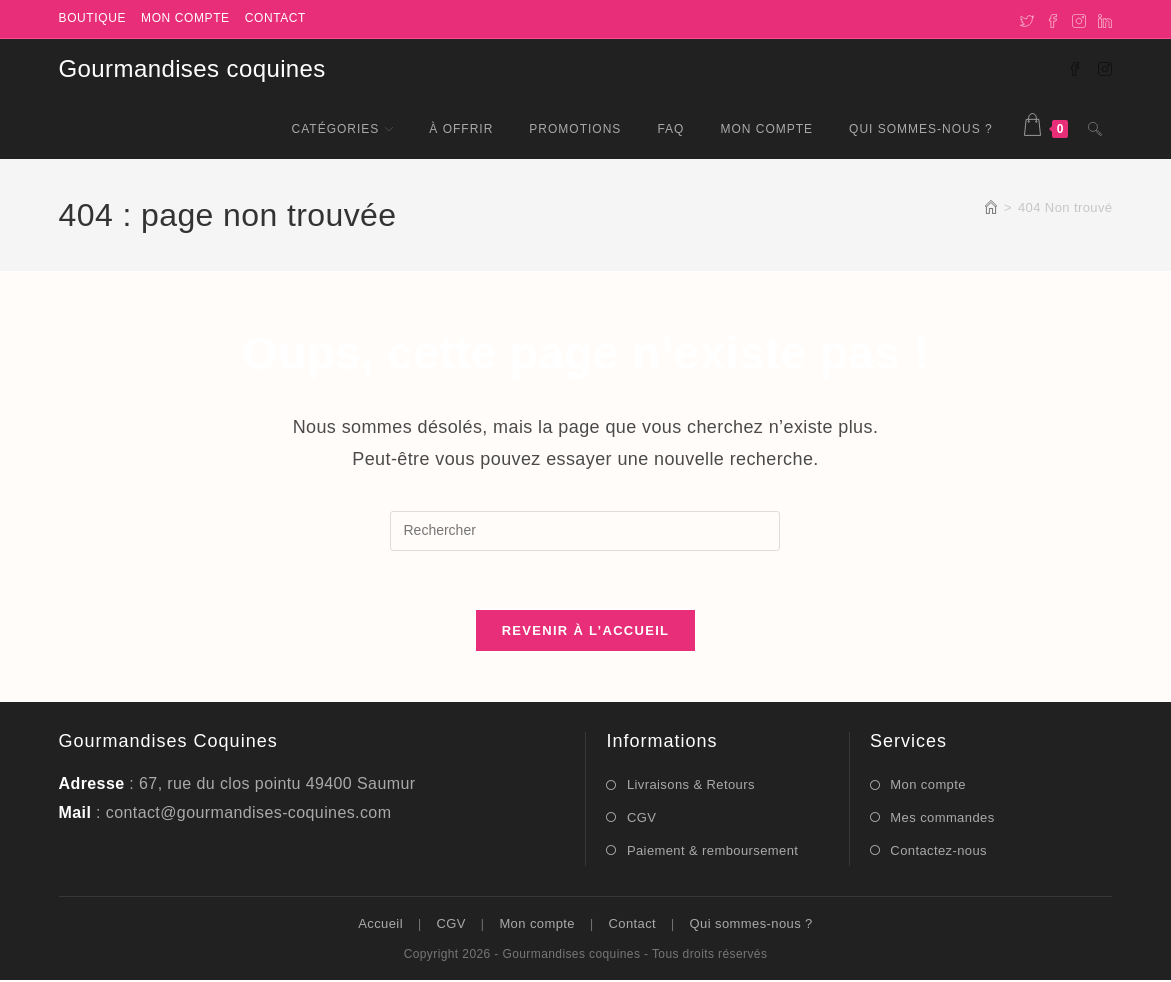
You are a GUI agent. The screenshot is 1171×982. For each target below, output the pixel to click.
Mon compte (185, 18)
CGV (641, 818)
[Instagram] (1079, 19)
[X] (1027, 19)
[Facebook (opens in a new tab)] (1075, 68)
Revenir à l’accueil (586, 632)
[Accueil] (991, 207)
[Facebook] (1053, 19)
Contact (275, 18)
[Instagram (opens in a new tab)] (1105, 68)
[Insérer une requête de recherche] (585, 531)
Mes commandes (942, 818)
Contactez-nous (938, 851)
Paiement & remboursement (712, 851)
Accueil (380, 925)
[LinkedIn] (1102, 19)
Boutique (92, 18)
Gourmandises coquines (192, 68)
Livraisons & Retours (691, 786)
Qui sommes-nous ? (751, 925)
